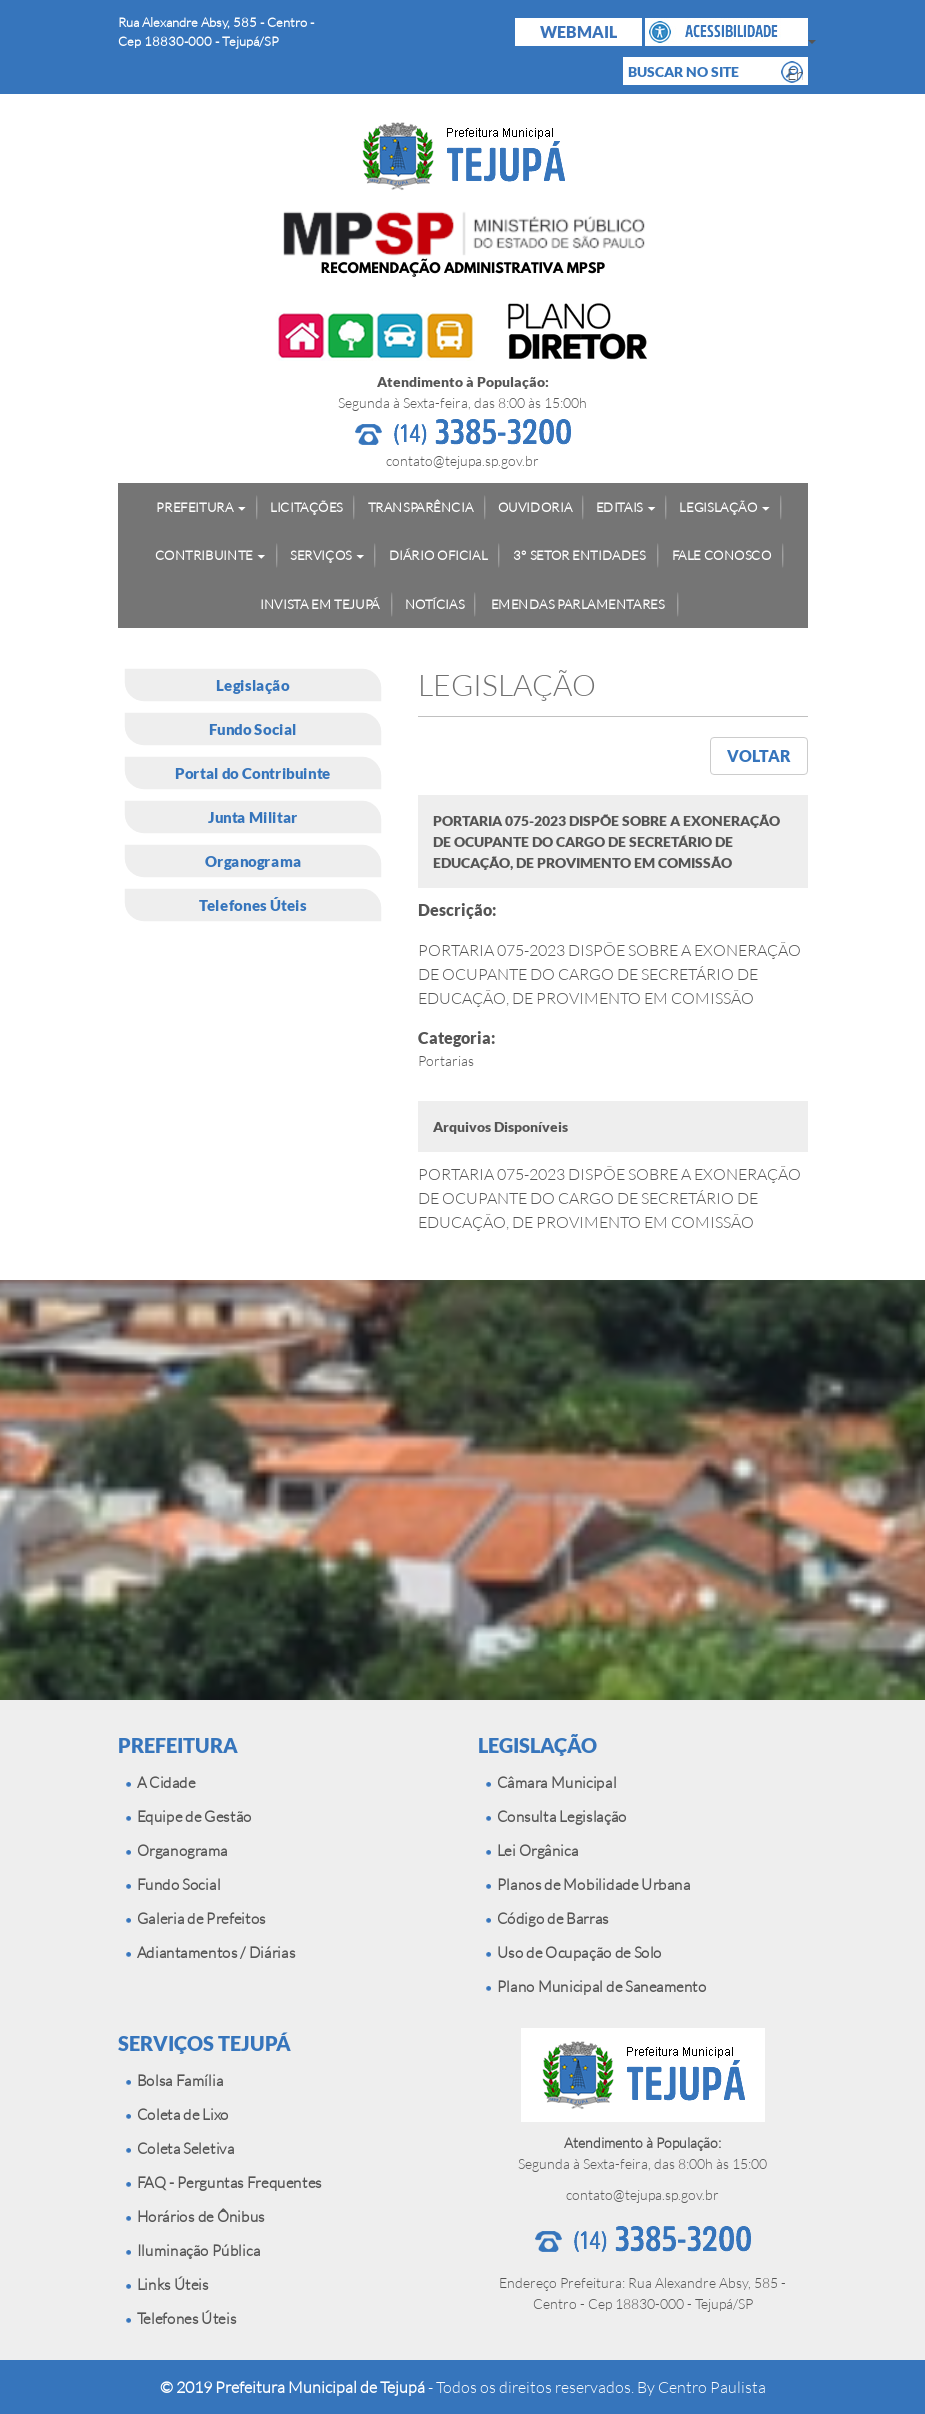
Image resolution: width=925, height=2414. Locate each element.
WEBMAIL (578, 31)
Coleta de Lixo (177, 2114)
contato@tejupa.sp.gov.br (462, 460)
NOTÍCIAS (434, 603)
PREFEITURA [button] (194, 506)
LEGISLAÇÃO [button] (718, 506)
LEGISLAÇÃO (537, 1745)
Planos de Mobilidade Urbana (588, 1884)
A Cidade (160, 1782)
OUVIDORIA (534, 506)
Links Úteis (167, 2284)
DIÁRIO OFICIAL (437, 555)
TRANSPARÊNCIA (419, 506)
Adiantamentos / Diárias (210, 1952)
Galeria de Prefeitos (196, 1918)
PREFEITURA (178, 1745)
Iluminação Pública (193, 2250)
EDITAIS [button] (619, 506)
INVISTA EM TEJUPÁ (320, 603)
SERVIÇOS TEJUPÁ (204, 2043)
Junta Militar (252, 817)
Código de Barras (547, 1918)
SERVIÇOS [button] (320, 555)
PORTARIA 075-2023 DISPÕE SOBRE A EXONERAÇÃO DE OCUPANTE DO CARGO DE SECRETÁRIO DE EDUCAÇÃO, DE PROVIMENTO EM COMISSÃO (609, 1198)
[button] (726, 32)
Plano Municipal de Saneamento (596, 1986)
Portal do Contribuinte (253, 773)
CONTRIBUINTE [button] (203, 555)
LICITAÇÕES (305, 506)
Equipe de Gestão (188, 1816)
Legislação (252, 685)
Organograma (252, 861)
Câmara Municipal (551, 1782)
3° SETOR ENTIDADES (579, 555)
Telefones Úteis (252, 905)
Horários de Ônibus (195, 2216)
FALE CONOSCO (721, 555)
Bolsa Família (174, 2080)
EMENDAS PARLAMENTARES (577, 603)
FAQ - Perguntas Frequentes (224, 2182)
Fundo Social (252, 729)
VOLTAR (759, 755)
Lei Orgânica (532, 1850)
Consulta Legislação (556, 1816)
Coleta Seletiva (180, 2148)
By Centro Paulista (701, 2387)
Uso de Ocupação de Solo (574, 1952)
